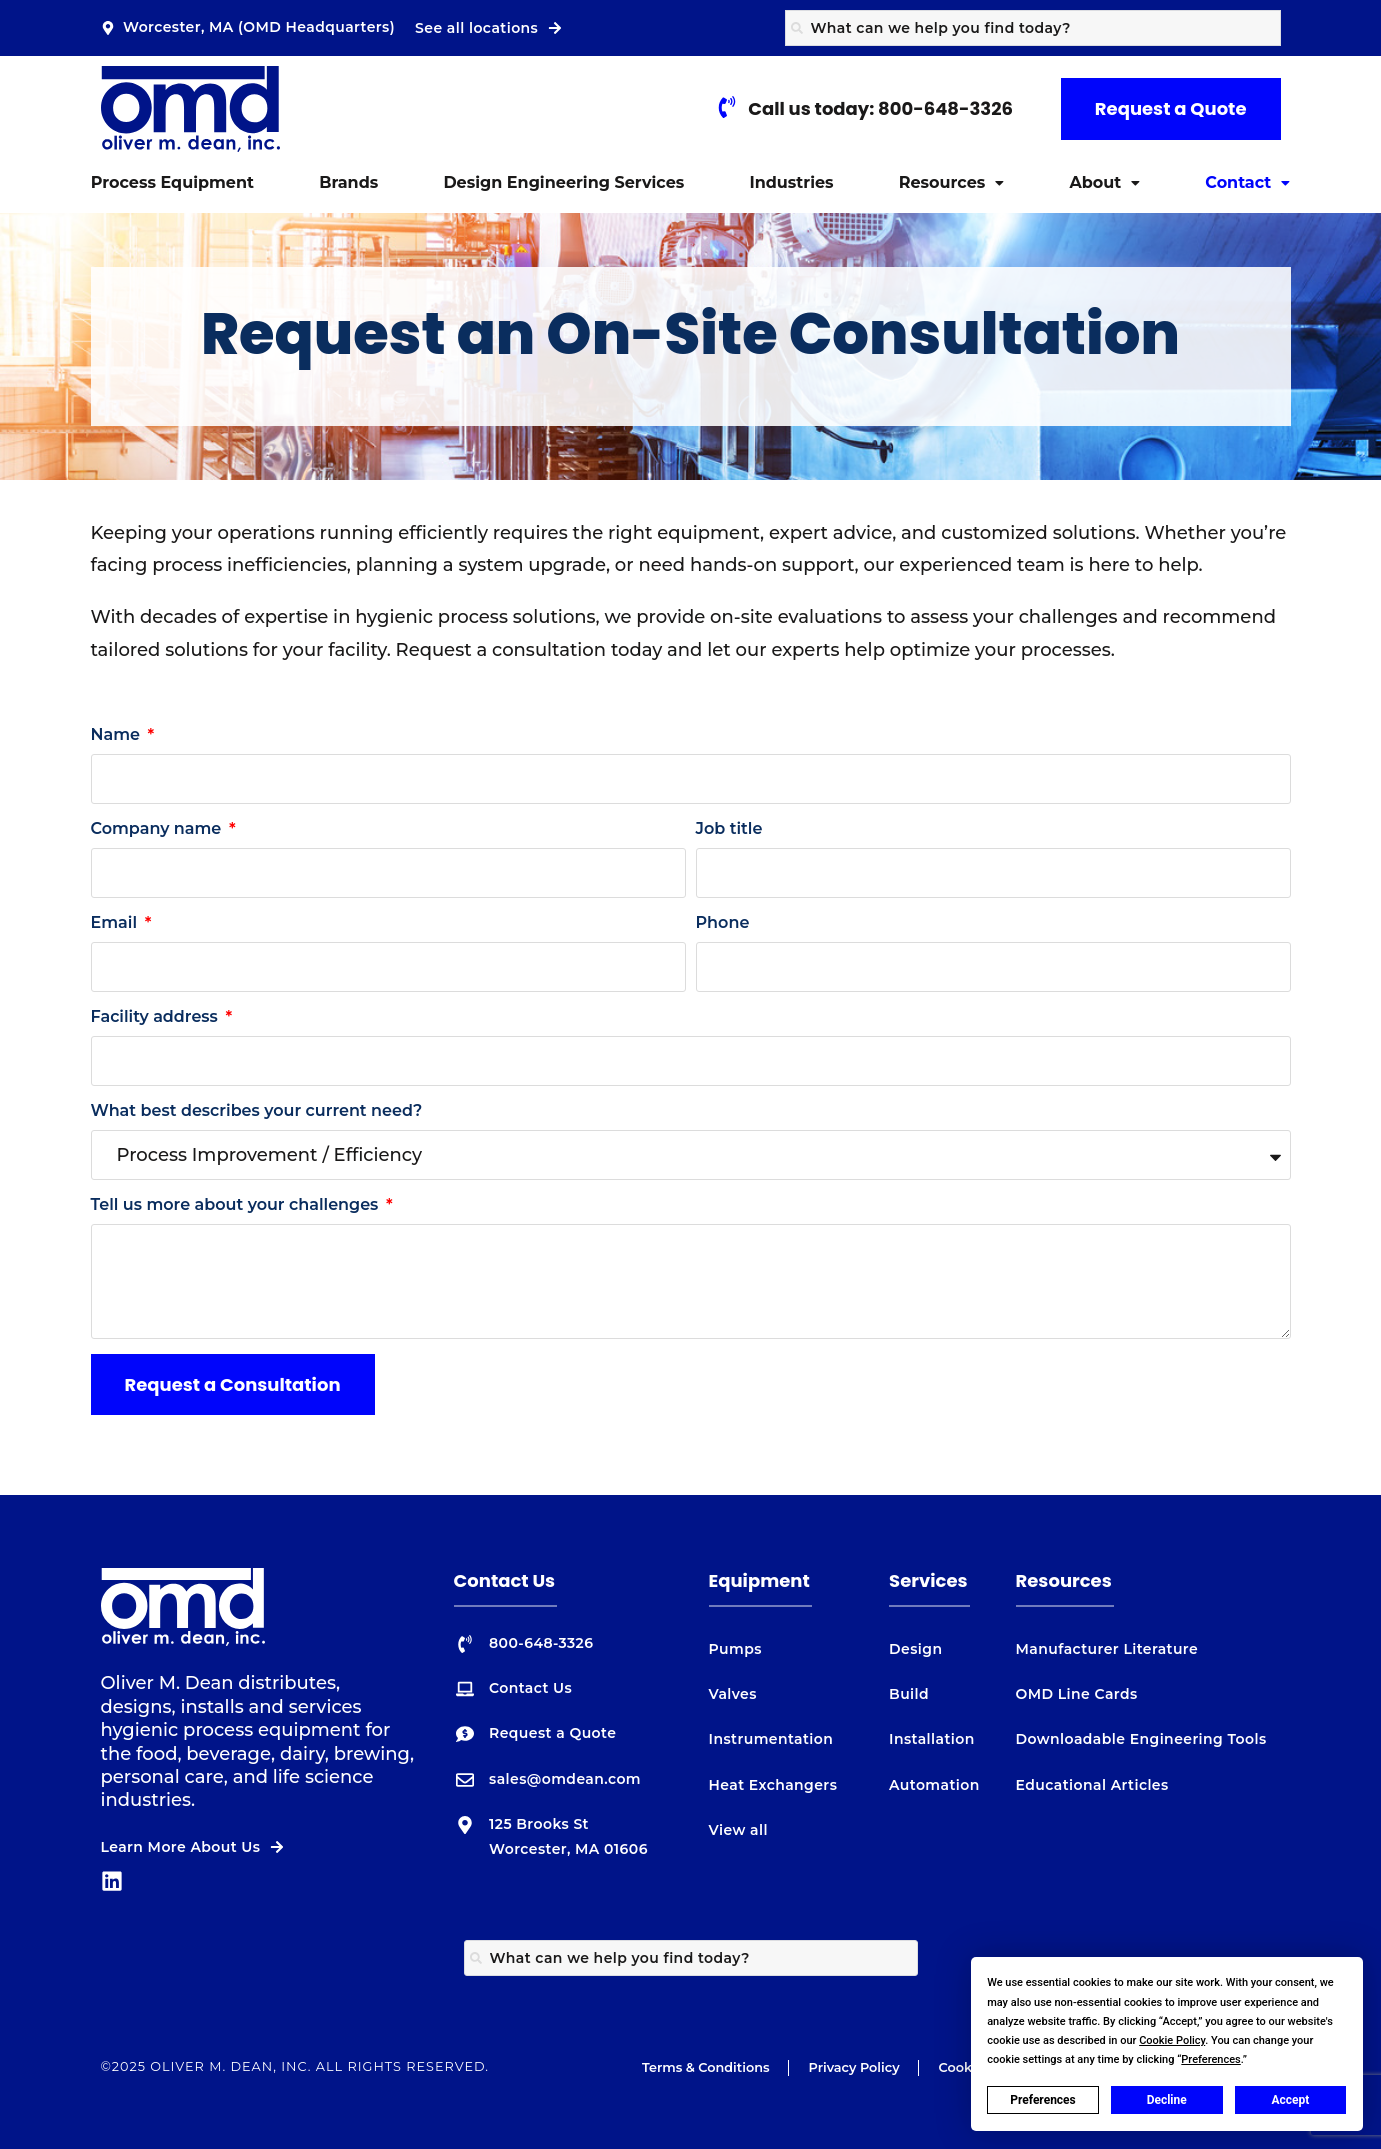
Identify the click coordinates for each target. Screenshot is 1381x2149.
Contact (1247, 182)
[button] (951, 183)
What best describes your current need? (257, 1110)
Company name (158, 828)
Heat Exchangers (773, 1785)
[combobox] (1033, 28)
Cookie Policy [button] (1172, 2040)
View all (738, 1830)
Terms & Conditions (706, 2067)
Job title (729, 828)
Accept (1290, 2100)
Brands (348, 182)
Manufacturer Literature (1107, 1649)
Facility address (157, 1016)
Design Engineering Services (563, 182)
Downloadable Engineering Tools (1141, 1739)
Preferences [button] (1210, 2059)
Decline (1167, 2100)
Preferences (1043, 2100)
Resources (952, 182)
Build (909, 1694)
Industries (791, 182)
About (1104, 182)
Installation (932, 1739)
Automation (934, 1785)
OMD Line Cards (1077, 1694)
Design (915, 1649)
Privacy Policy (854, 2067)
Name (118, 734)
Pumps (735, 1649)
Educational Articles (1092, 1785)
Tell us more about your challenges (237, 1204)
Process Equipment (172, 182)
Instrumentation (771, 1739)
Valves (733, 1694)
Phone (723, 922)
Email (116, 922)
